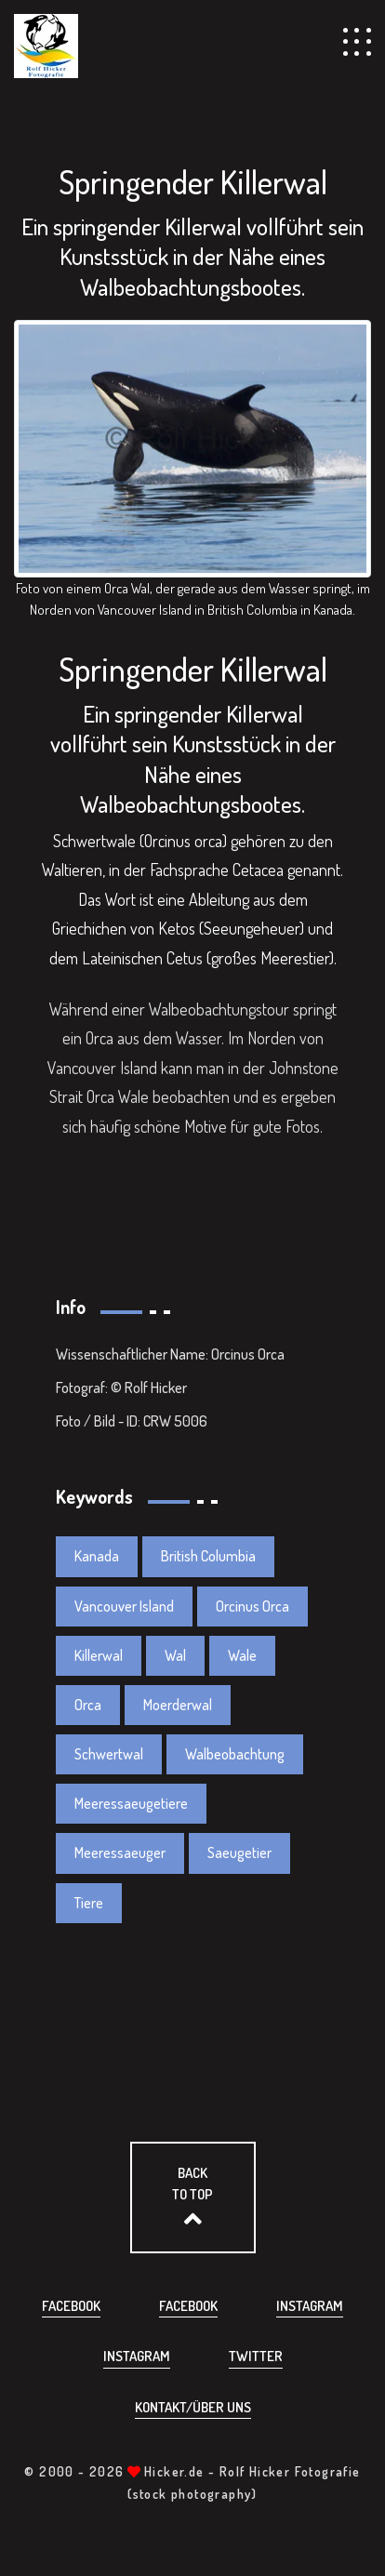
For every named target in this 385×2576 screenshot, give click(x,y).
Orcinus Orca (252, 1606)
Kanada (96, 1556)
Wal (175, 1655)
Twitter (256, 2356)
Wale (242, 1655)
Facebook (71, 2306)
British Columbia (208, 1556)
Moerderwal (177, 1704)
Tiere (88, 1902)
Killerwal (98, 1655)
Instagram (309, 2306)
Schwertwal (108, 1754)
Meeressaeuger (120, 1852)
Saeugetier (239, 1852)
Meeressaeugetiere (131, 1803)
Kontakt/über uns (193, 2407)
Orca (87, 1704)
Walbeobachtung (235, 1754)
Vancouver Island (124, 1606)
